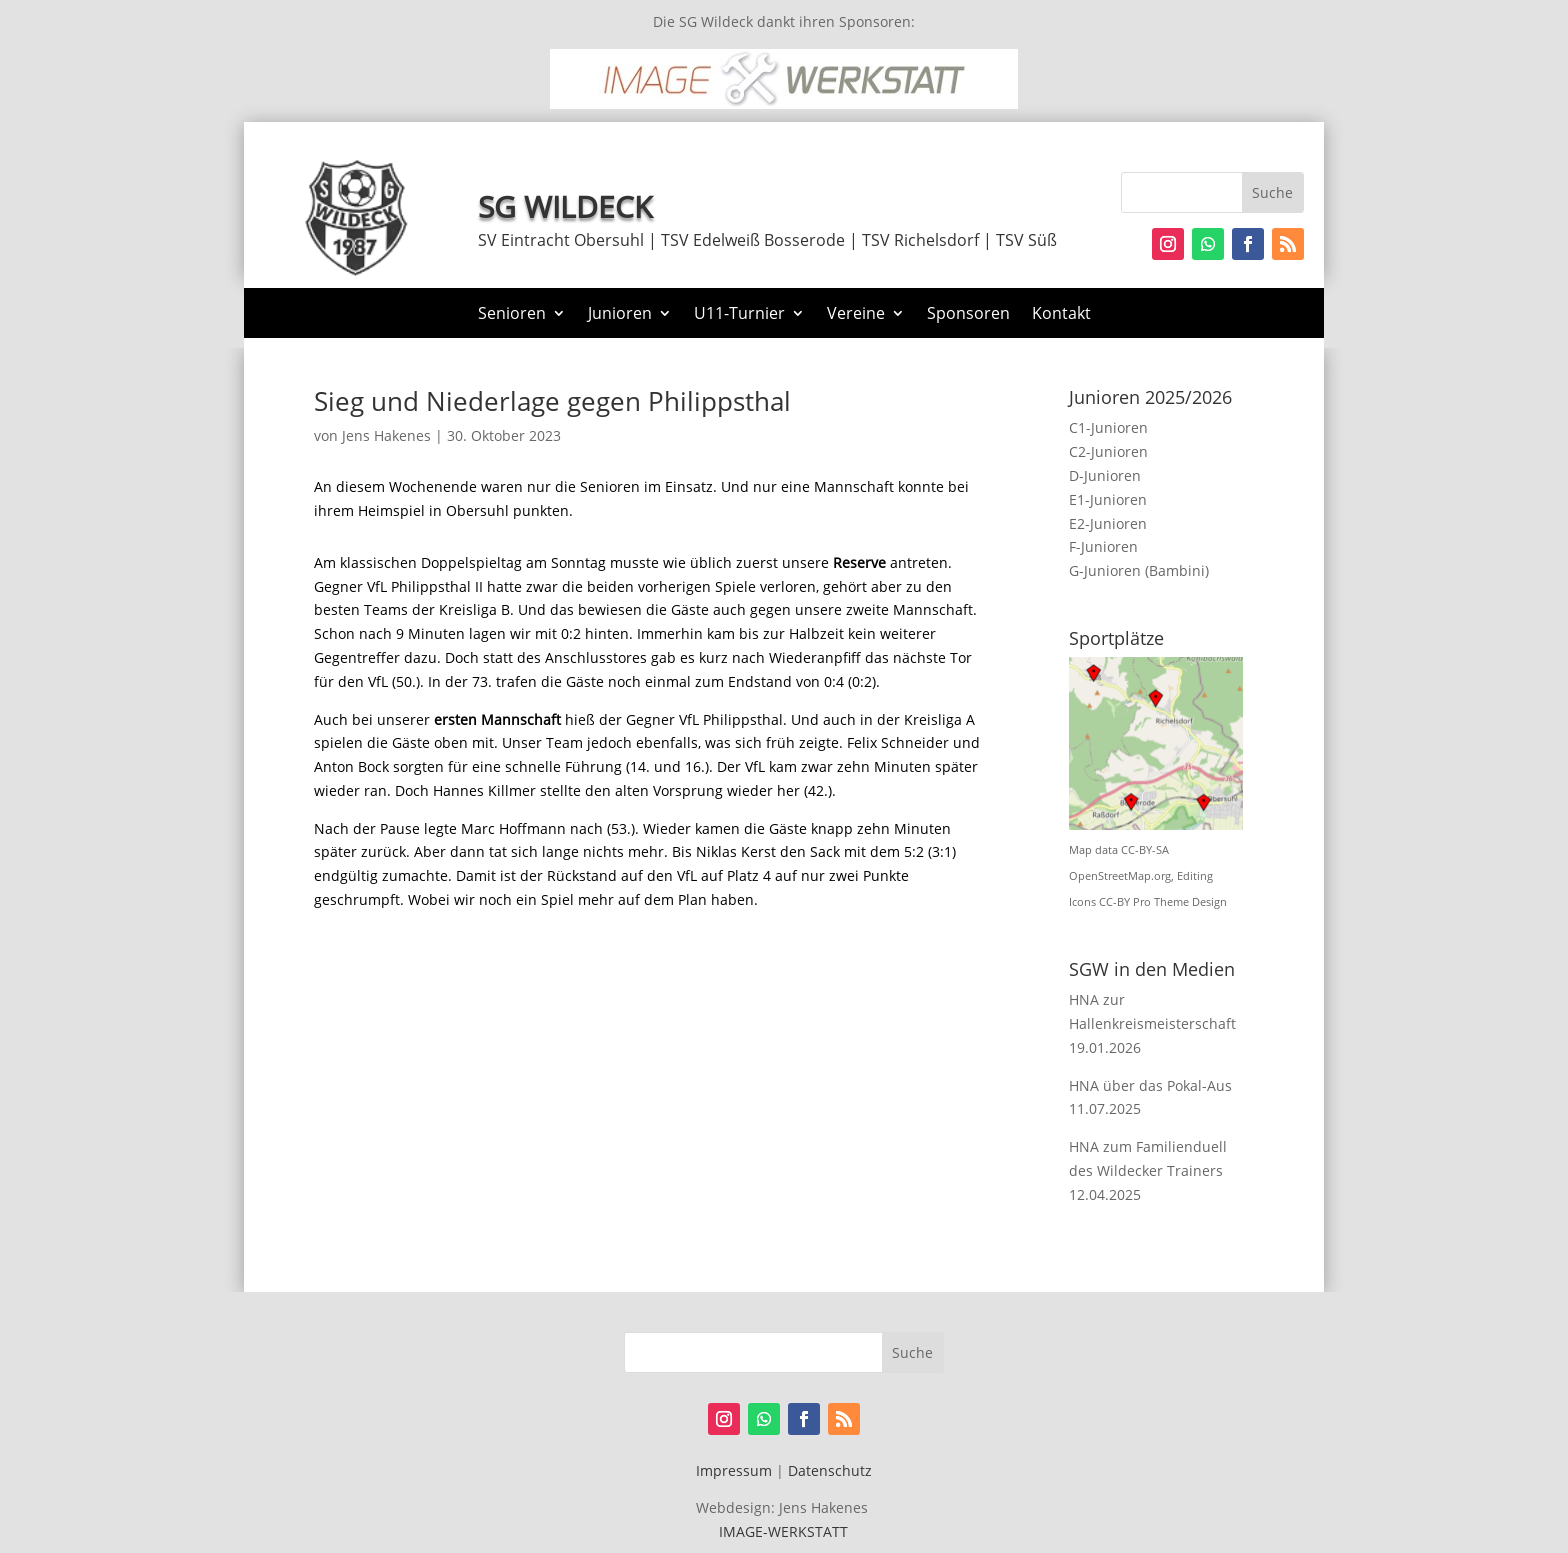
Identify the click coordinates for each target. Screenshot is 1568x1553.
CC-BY (1114, 902)
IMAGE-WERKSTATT (783, 1531)
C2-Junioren (1108, 451)
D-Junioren (1105, 475)
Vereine (856, 315)
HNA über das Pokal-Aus (1150, 1085)
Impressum (734, 1470)
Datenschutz (830, 1470)
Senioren (512, 315)
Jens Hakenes (386, 435)
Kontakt (1061, 315)
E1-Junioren (1108, 499)
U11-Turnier (739, 315)
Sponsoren (968, 315)
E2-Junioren (1108, 523)
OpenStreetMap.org (1120, 876)
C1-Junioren (1108, 427)
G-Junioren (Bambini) (1139, 570)
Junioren (620, 315)
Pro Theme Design (1180, 902)
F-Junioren (1103, 546)
